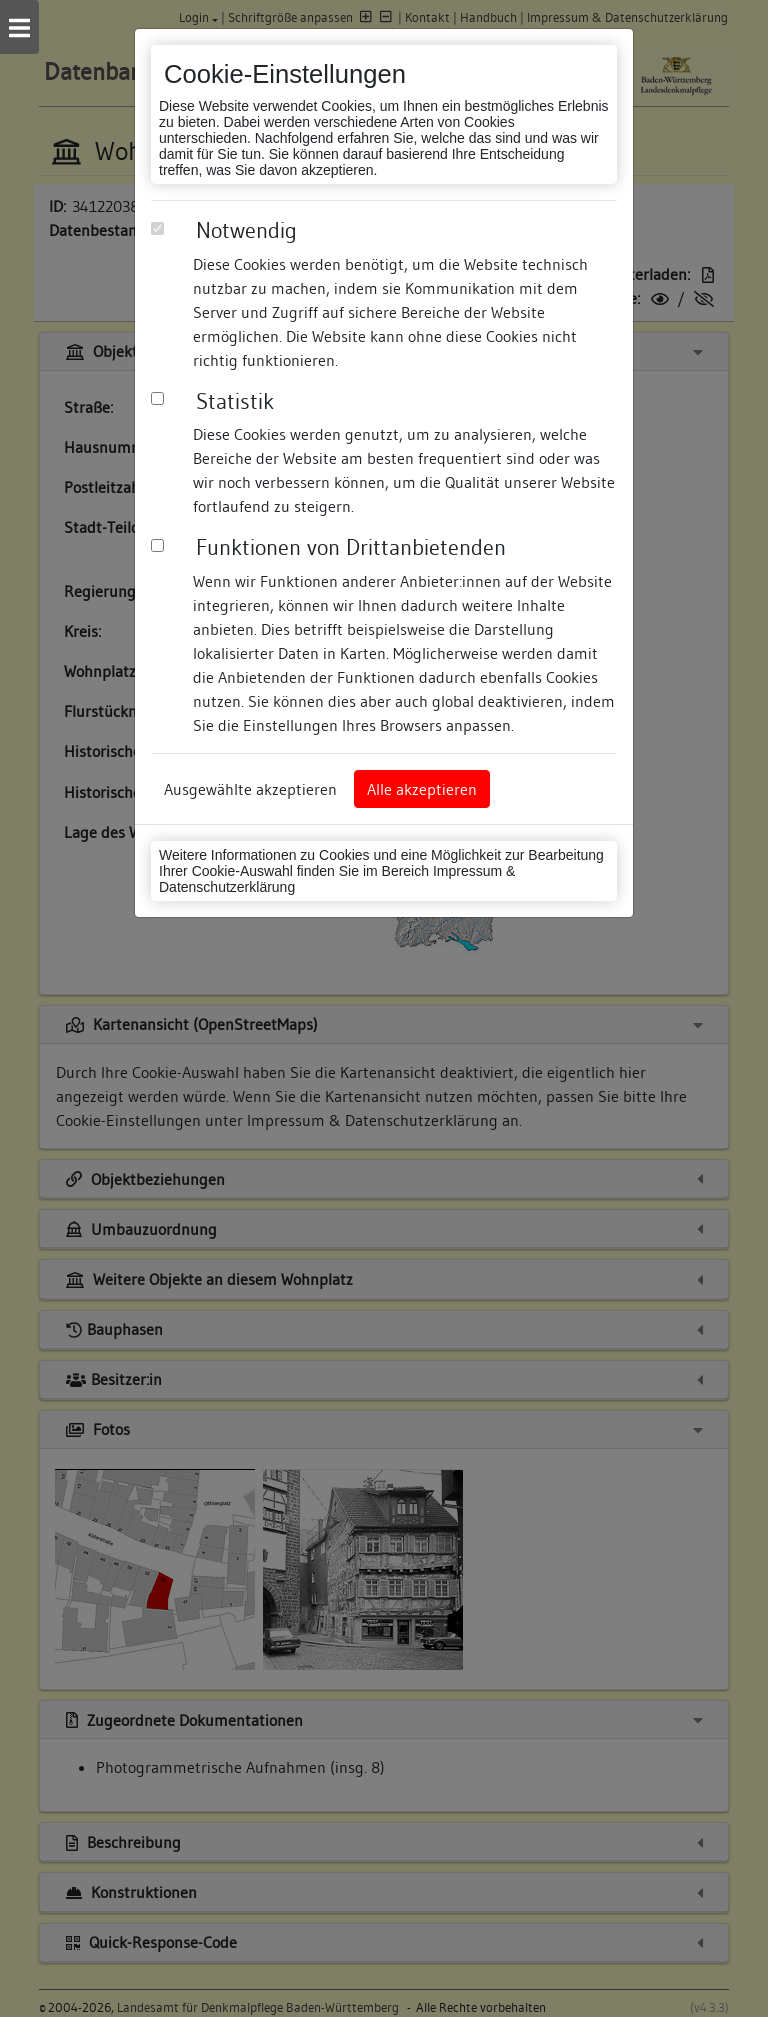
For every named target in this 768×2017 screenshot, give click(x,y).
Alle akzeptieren (422, 789)
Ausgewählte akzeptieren (250, 789)
